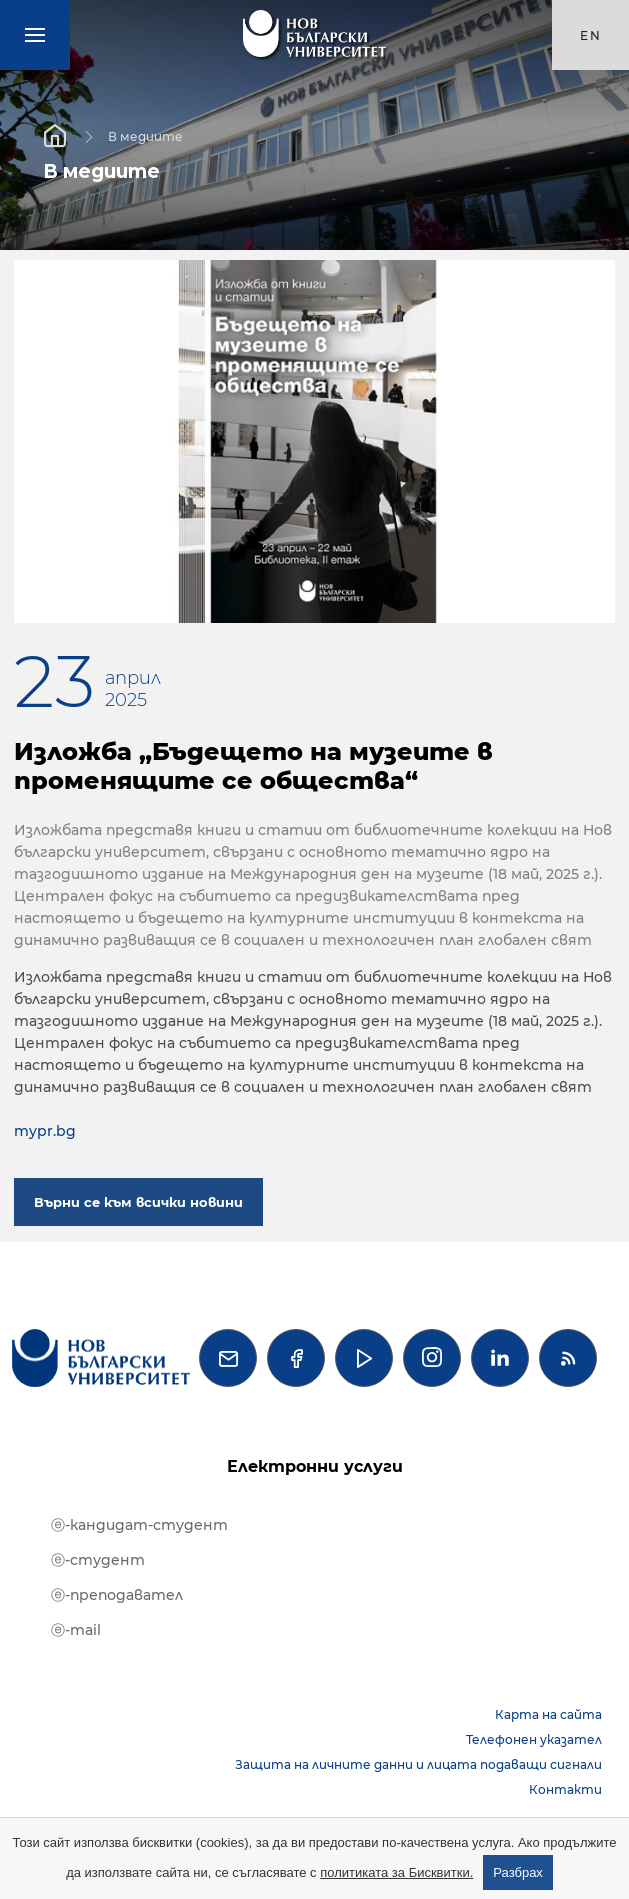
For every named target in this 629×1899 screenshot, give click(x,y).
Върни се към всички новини (138, 1202)
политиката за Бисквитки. (396, 1872)
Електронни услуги (315, 1466)
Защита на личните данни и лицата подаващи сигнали (418, 1764)
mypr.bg (45, 1131)
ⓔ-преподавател (117, 1595)
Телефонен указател (534, 1739)
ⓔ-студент (98, 1560)
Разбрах (518, 1872)
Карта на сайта (548, 1714)
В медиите (145, 135)
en (591, 35)
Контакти (565, 1789)
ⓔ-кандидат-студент (139, 1525)
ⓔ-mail (76, 1630)
